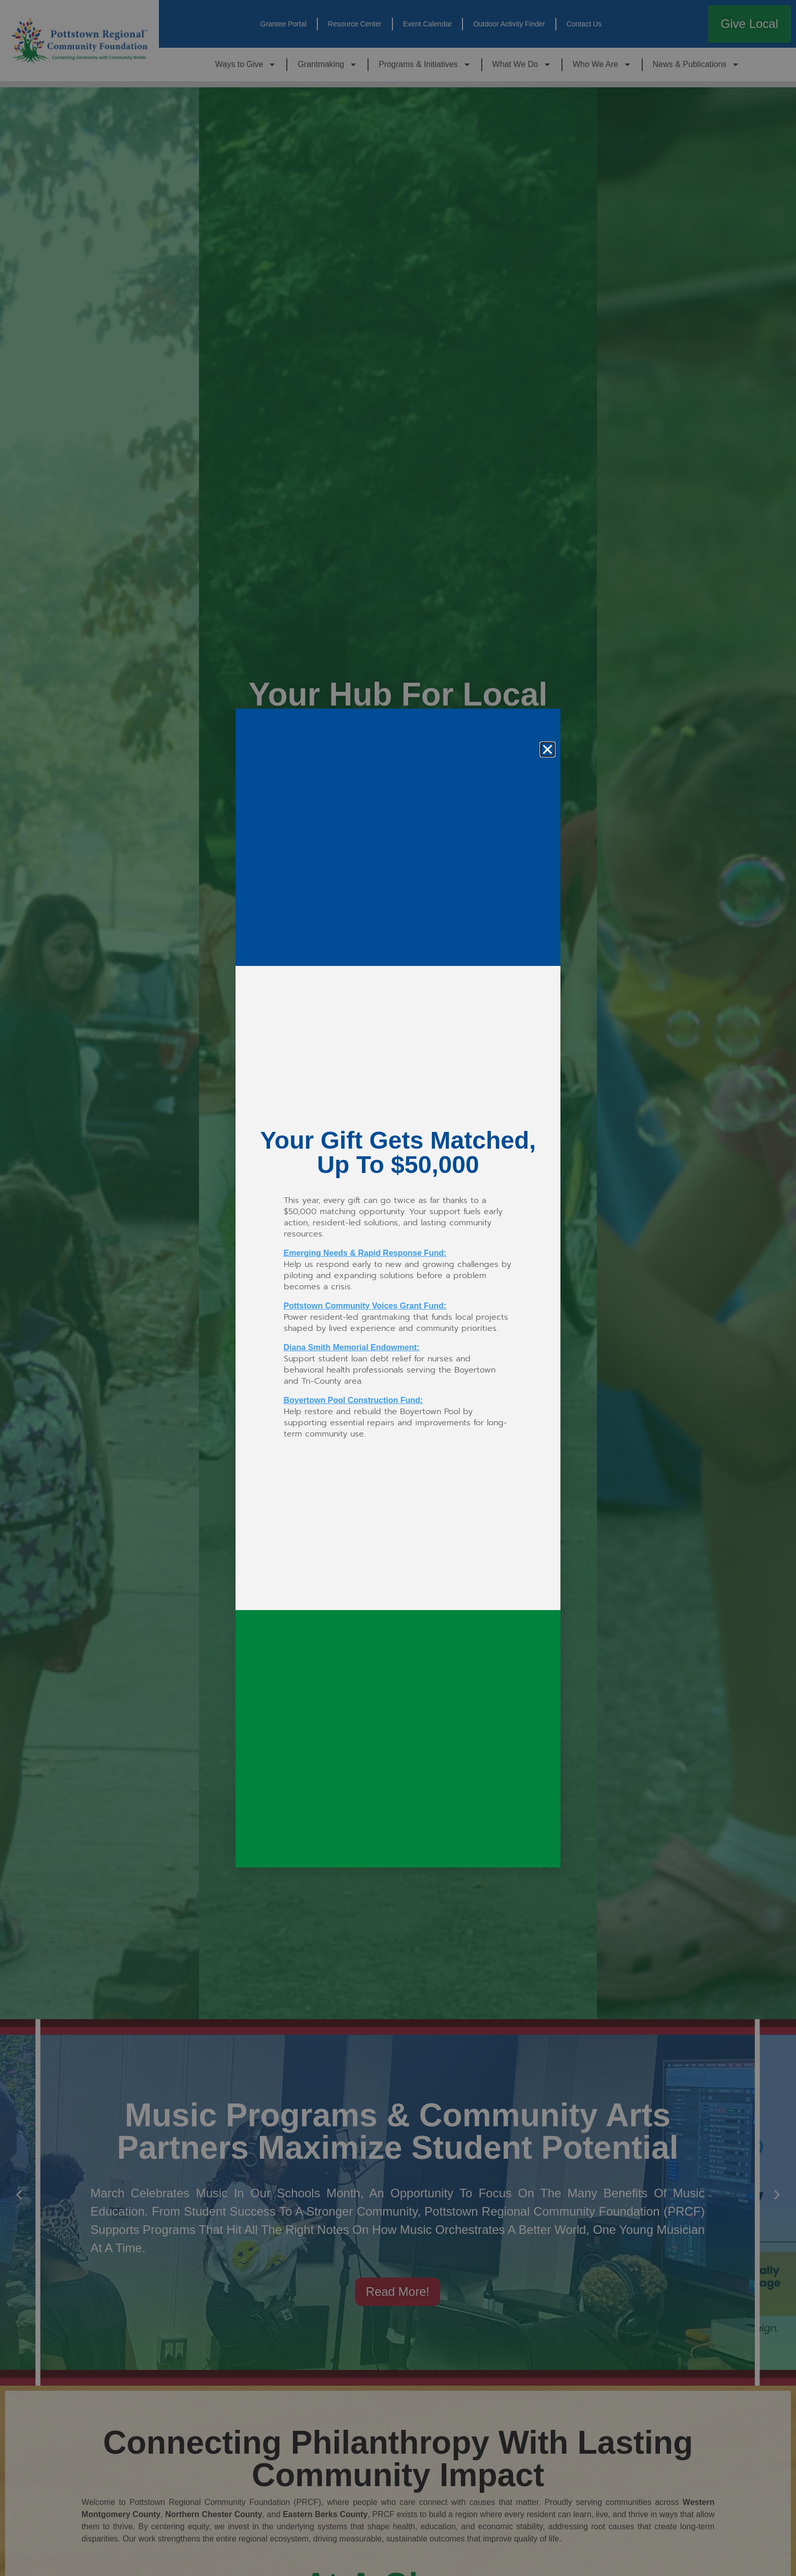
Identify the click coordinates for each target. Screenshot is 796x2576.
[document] (398, 1288)
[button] (547, 749)
